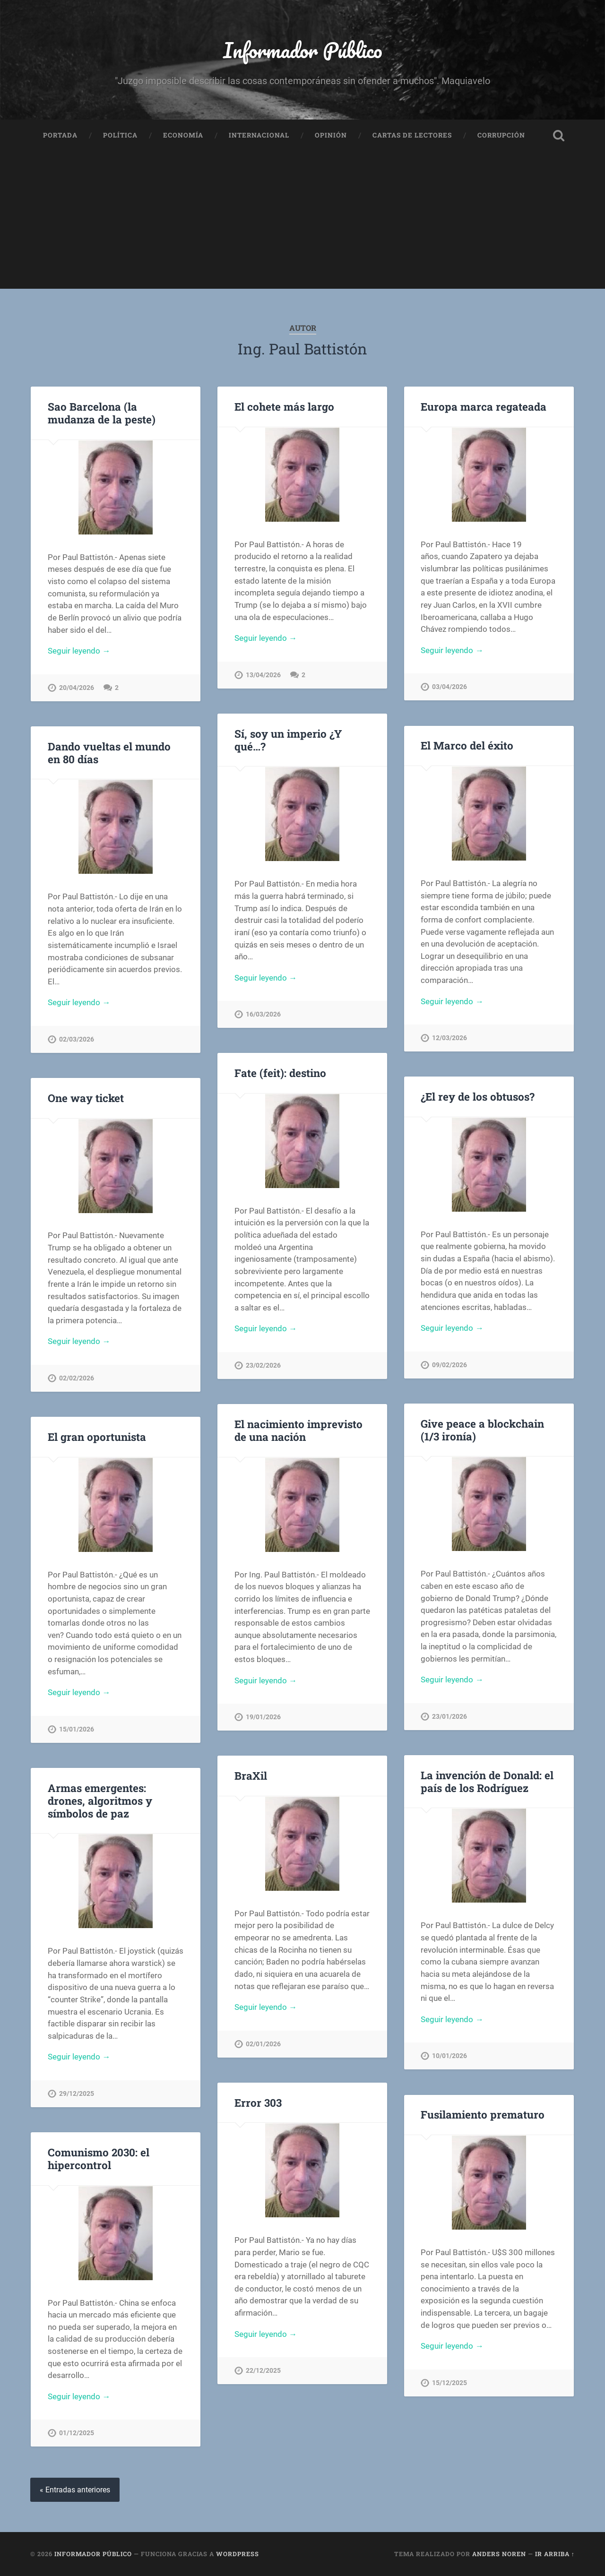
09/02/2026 (449, 1365)
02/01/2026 (263, 2044)
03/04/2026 (449, 687)
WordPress (237, 2554)
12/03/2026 (449, 1038)
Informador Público (302, 50)
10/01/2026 (449, 2056)
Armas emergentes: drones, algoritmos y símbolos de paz (100, 1800)
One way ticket (86, 1098)
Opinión (331, 135)
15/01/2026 (76, 1729)
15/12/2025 (449, 2383)
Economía (183, 135)
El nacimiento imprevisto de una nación (298, 1430)
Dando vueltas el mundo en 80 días (109, 752)
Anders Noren (499, 2554)
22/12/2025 (263, 2371)
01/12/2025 (76, 2433)
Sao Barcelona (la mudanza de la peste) (102, 412)
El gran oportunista (97, 1437)
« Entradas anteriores (75, 2489)
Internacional (259, 135)
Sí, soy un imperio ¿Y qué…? (288, 739)
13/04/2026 (263, 675)
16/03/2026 (263, 1014)
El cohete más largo (284, 406)
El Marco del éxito (467, 745)
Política (120, 135)
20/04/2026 (76, 688)
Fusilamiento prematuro (482, 2114)
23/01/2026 (449, 1717)
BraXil (250, 1775)
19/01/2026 (263, 1717)
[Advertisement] (302, 222)
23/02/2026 (263, 1365)
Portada (60, 135)
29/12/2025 (76, 2094)
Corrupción (501, 135)
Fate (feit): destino (280, 1073)
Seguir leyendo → (79, 650)
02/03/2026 (76, 1039)
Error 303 (258, 2102)
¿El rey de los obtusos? (478, 1096)
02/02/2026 (76, 1378)
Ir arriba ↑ (555, 2554)
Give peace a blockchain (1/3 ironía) (482, 1429)
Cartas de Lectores (412, 135)
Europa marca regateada (483, 406)
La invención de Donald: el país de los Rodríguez (487, 1781)
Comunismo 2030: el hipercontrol (98, 2158)
